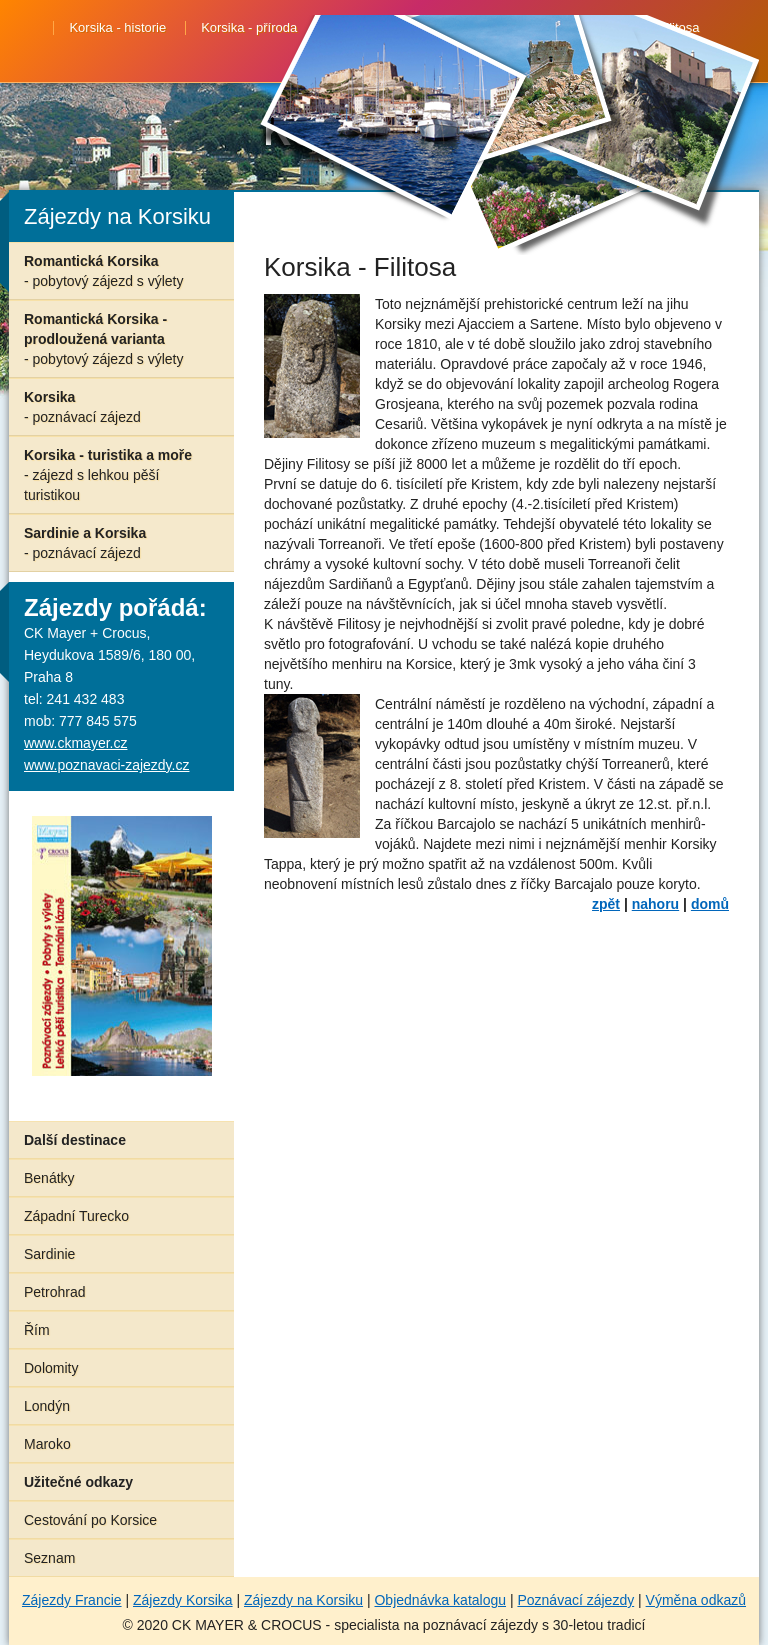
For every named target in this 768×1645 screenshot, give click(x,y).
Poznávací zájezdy (575, 1600)
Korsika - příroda (249, 28)
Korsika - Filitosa (651, 28)
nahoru (655, 904)
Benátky (49, 1178)
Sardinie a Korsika (85, 543)
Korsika (82, 407)
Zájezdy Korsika (183, 1600)
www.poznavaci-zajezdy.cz (106, 765)
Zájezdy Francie (72, 1600)
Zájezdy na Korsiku (303, 1600)
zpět (606, 904)
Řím (37, 1330)
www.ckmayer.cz (75, 743)
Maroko (47, 1444)
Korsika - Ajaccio (384, 54)
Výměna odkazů (696, 1600)
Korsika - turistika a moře (108, 475)
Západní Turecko (76, 1216)
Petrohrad (54, 1292)
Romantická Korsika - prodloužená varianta (104, 339)
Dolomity (51, 1368)
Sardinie (49, 1254)
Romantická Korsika (104, 271)
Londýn (47, 1406)
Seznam (49, 1558)
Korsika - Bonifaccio (511, 28)
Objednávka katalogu (440, 1600)
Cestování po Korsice (90, 1520)
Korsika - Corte (375, 28)
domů (710, 904)
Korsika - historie (117, 28)
